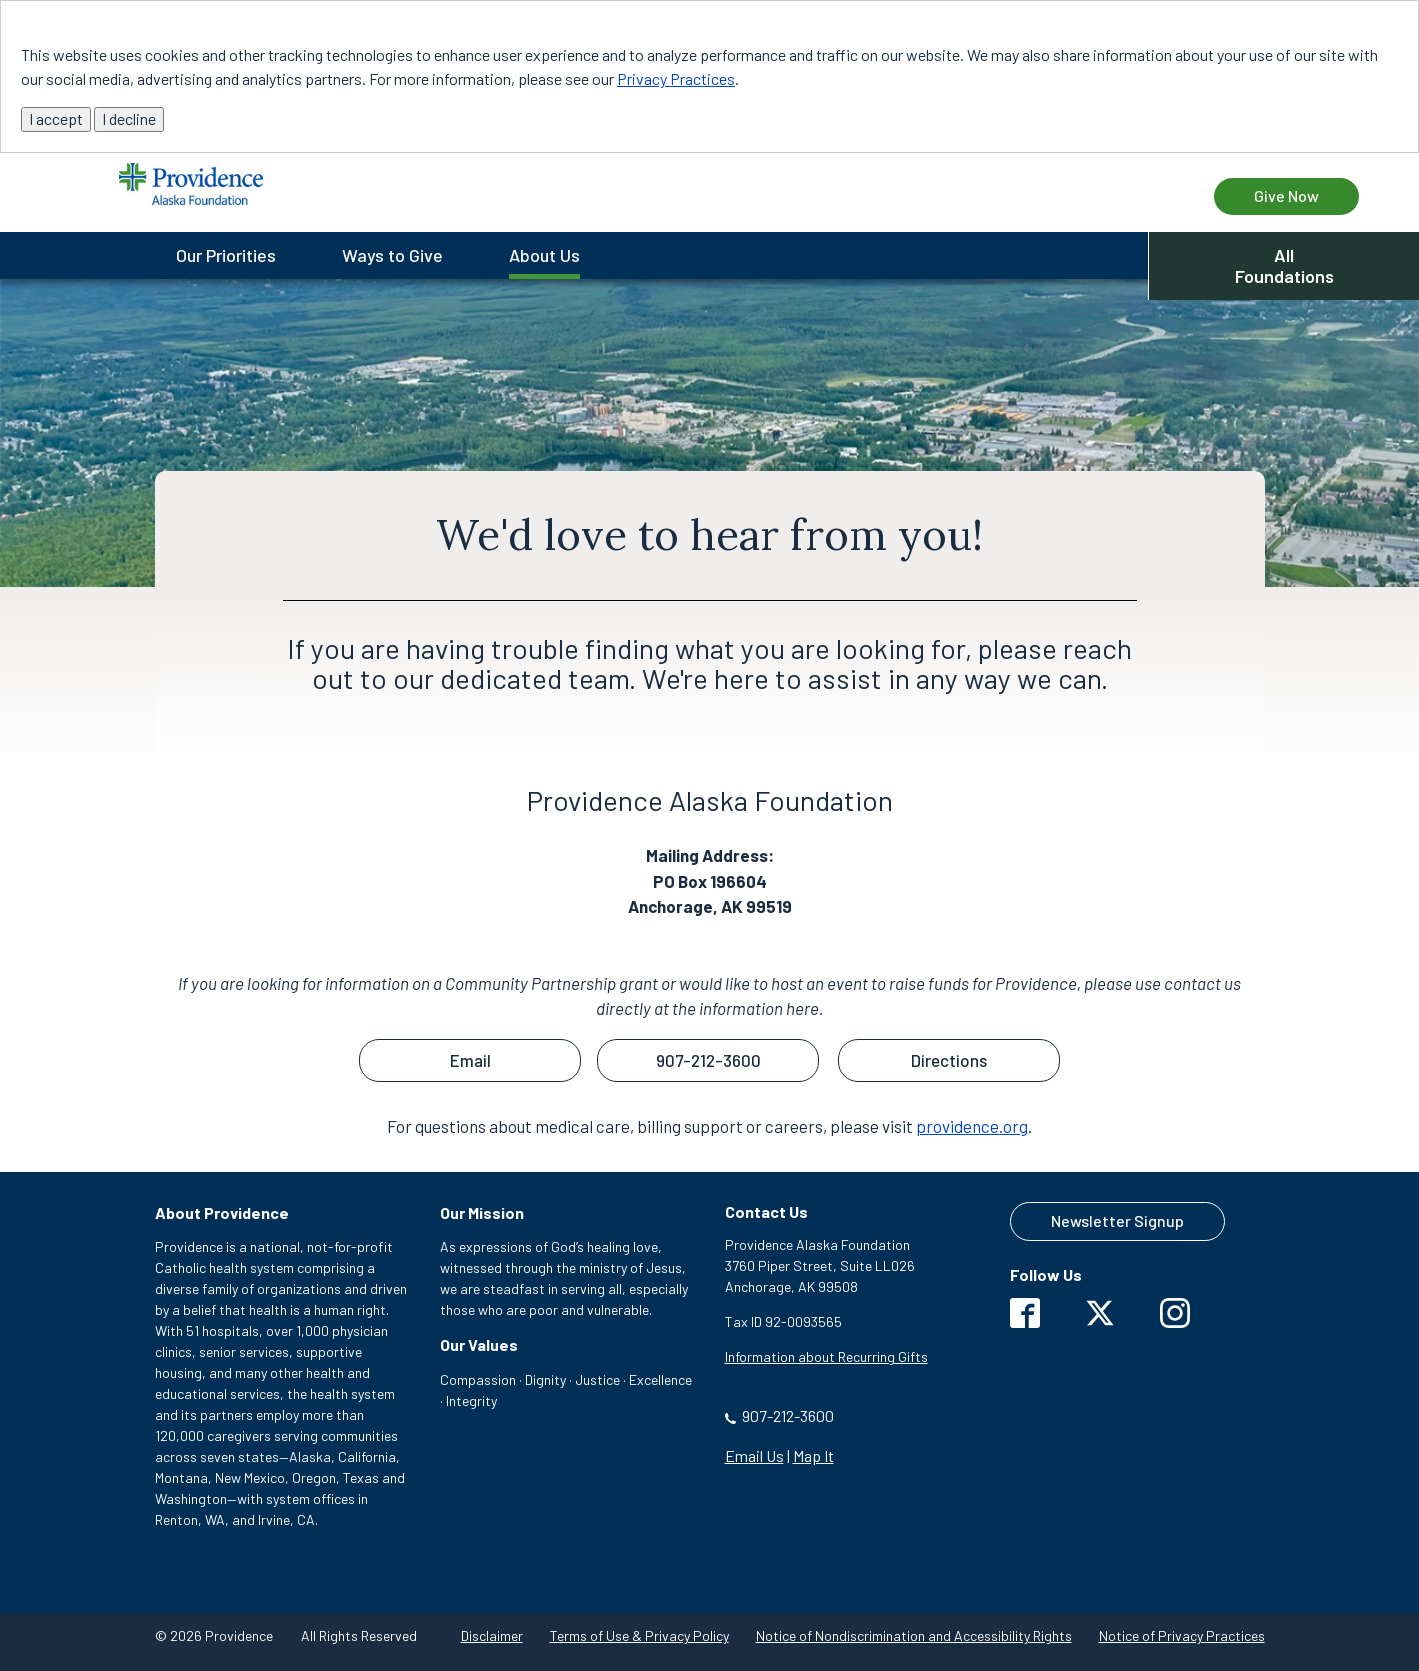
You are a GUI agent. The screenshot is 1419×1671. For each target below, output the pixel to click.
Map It (813, 1455)
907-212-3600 (788, 1415)
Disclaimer (492, 1635)
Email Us (754, 1455)
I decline (129, 118)
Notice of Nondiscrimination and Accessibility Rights (914, 1635)
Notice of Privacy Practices (1182, 1635)
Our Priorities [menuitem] (226, 255)
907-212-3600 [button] (708, 1060)
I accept (56, 118)
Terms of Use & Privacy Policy (639, 1635)
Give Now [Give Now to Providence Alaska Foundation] (1286, 195)
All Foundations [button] (1284, 265)
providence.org (972, 1126)
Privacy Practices (676, 78)
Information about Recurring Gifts (826, 1356)
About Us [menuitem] (544, 255)
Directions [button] (949, 1060)
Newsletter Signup (1117, 1220)
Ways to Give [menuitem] (392, 255)
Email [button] (470, 1060)
